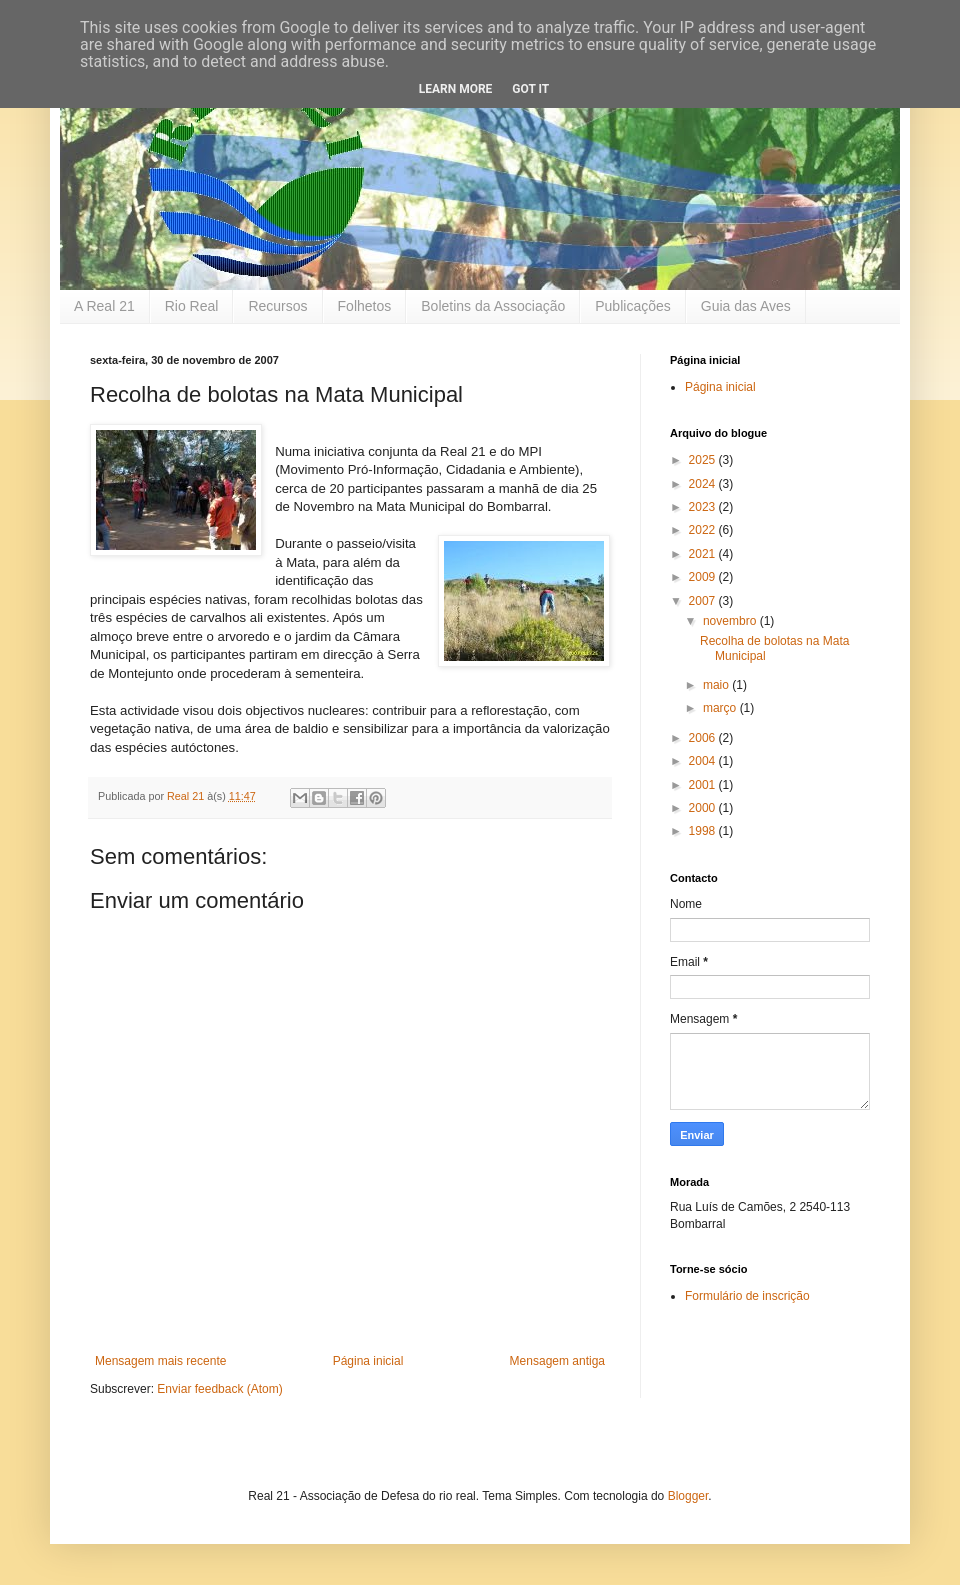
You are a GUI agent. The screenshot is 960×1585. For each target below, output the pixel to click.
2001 (704, 785)
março (721, 708)
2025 (704, 460)
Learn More (456, 89)
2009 (704, 577)
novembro (731, 621)
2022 (704, 530)
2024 (704, 484)
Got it (530, 89)
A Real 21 (104, 306)
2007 (704, 601)
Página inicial (368, 1361)
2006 (704, 738)
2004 (704, 761)
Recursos (277, 306)
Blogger (688, 1496)
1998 (704, 831)
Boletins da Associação (493, 306)
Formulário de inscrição (747, 1296)
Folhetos (365, 306)
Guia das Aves (746, 306)
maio (717, 685)
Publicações (633, 306)
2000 (704, 808)
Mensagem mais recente (160, 1361)
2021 (704, 554)
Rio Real (192, 306)
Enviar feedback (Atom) (219, 1389)
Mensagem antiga (557, 1361)
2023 (704, 507)
